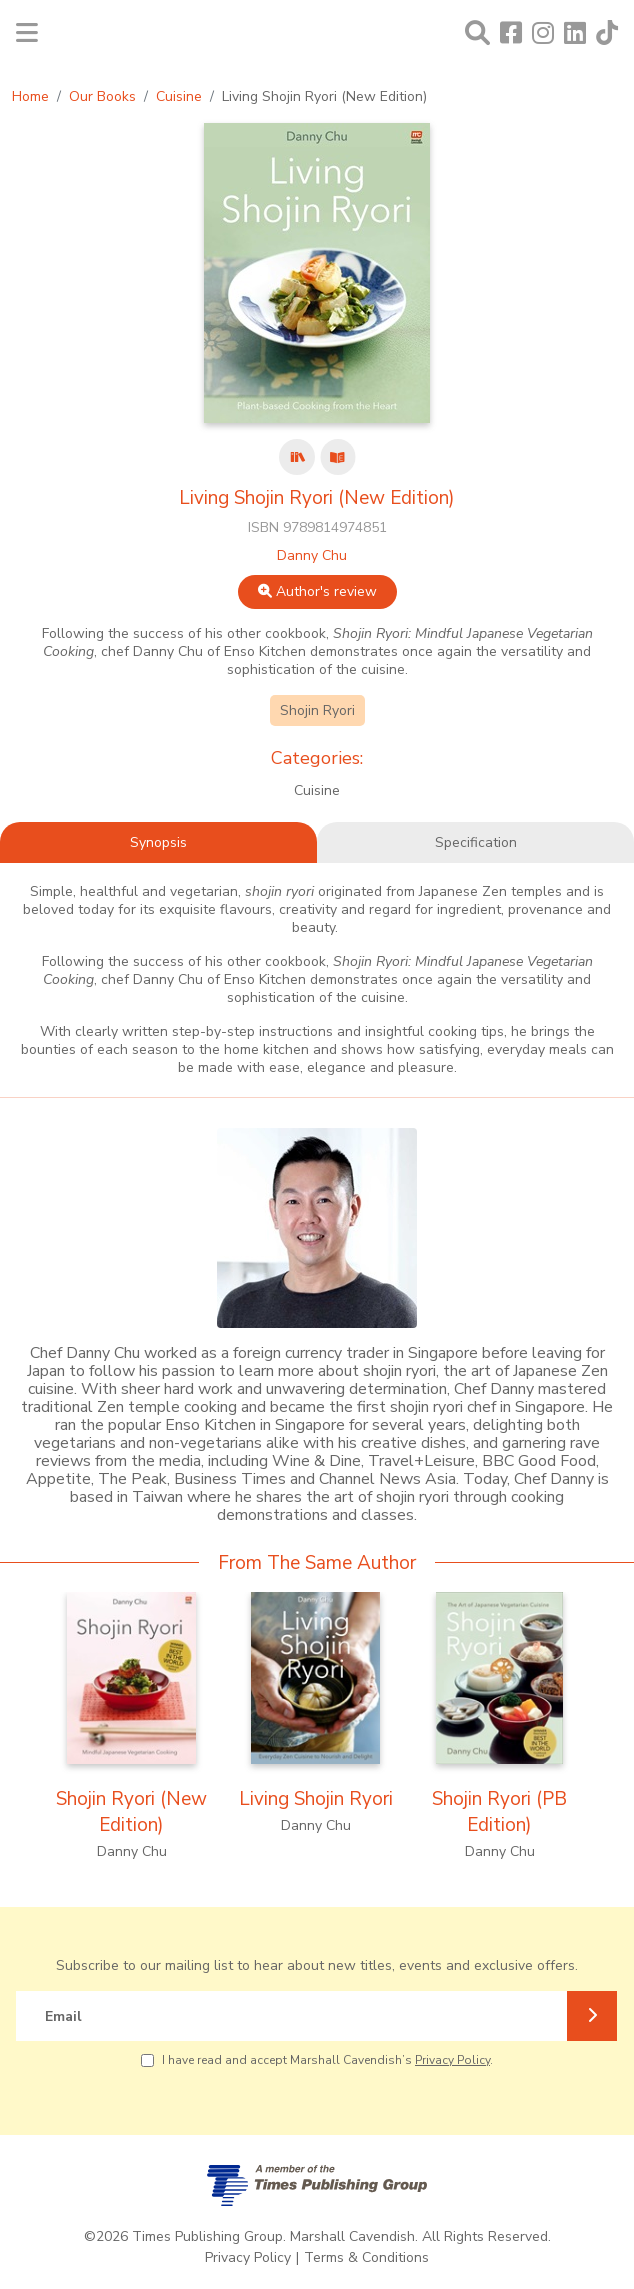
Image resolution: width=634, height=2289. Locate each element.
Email (63, 2016)
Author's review (317, 591)
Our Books (102, 96)
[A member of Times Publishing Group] (317, 2185)
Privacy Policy (452, 2060)
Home (30, 96)
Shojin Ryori (317, 710)
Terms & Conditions (366, 2257)
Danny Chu (312, 555)
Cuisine (179, 96)
